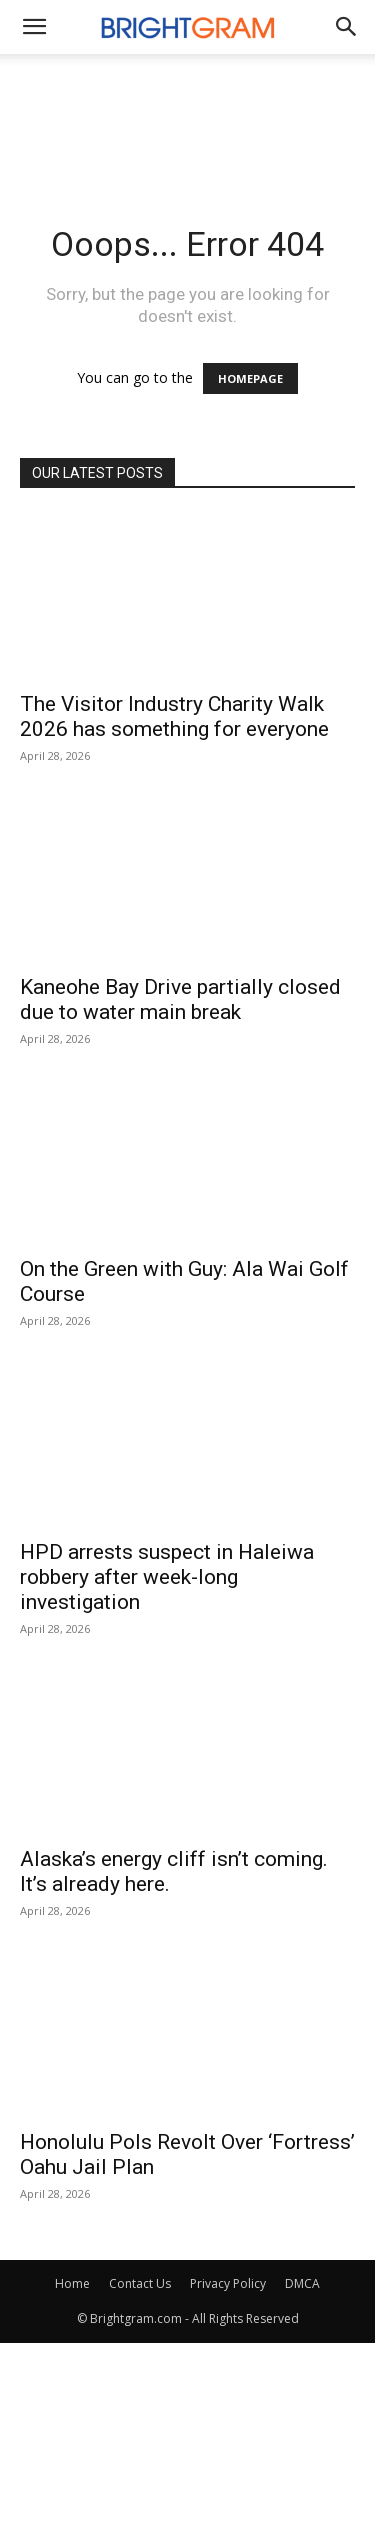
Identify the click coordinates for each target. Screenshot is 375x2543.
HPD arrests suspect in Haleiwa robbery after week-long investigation (167, 1577)
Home (72, 2283)
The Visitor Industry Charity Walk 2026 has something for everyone (174, 716)
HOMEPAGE (250, 378)
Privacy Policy (228, 2283)
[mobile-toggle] (34, 27)
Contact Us (140, 2283)
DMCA (302, 2283)
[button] (347, 27)
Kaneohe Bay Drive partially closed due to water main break (180, 999)
